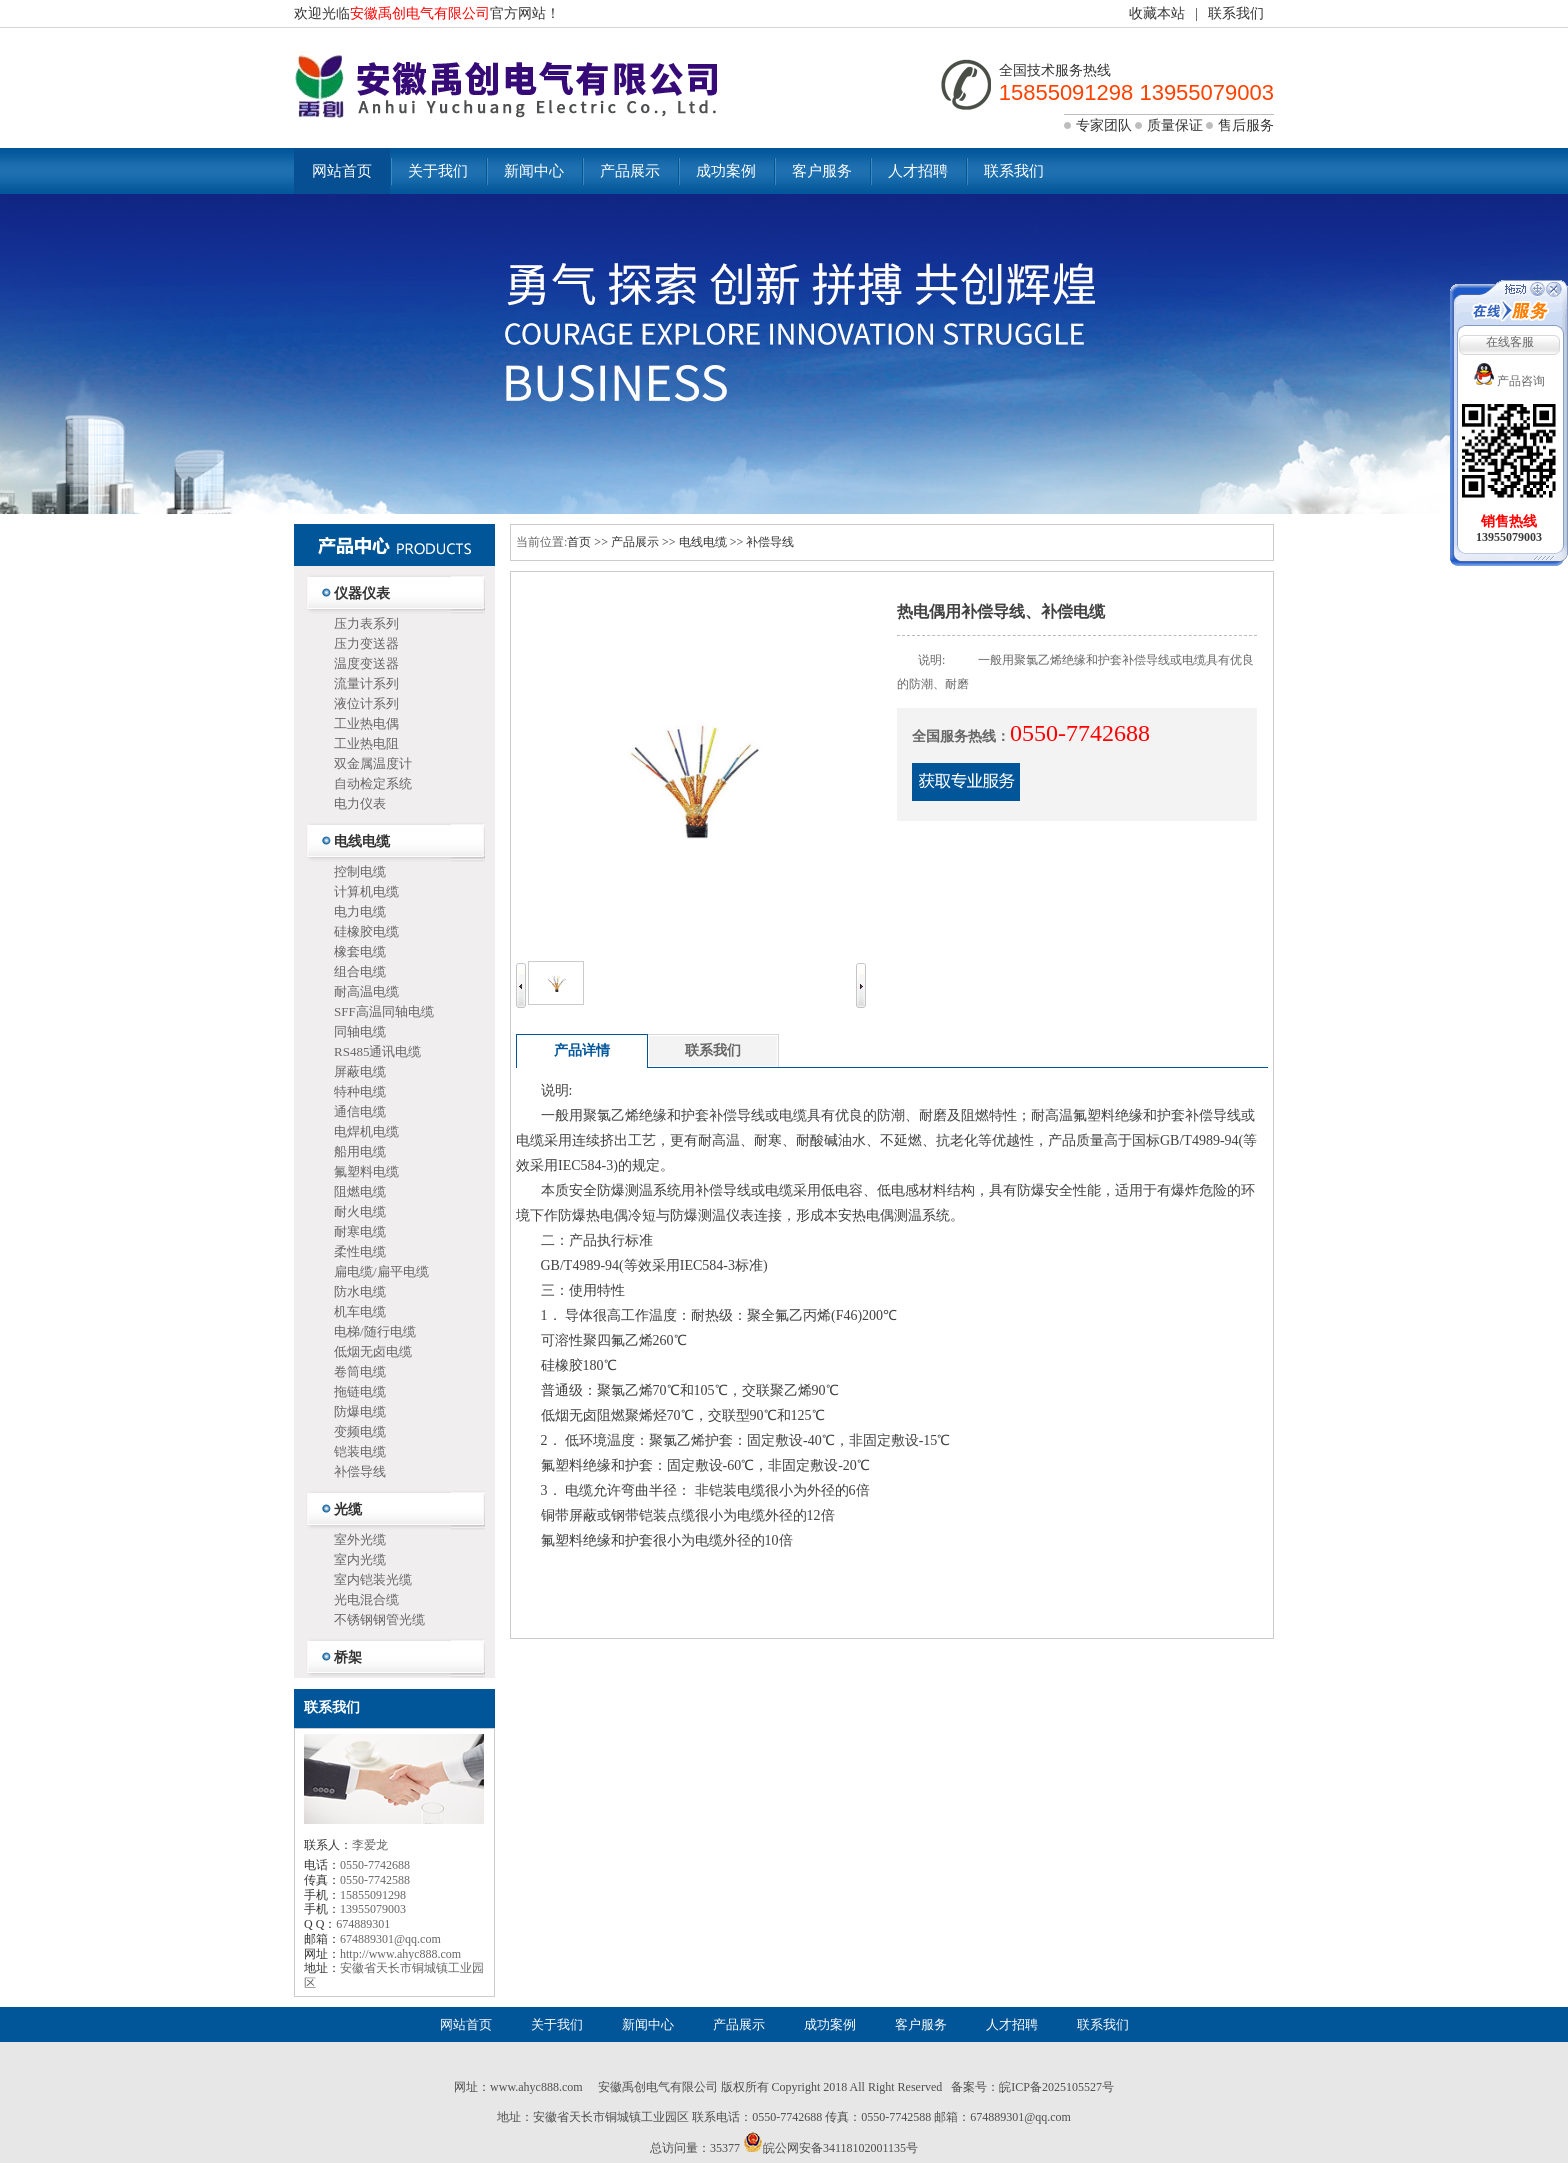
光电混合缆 (366, 1599)
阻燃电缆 (360, 1191)
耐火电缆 (360, 1211)
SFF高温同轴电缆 (384, 1011)
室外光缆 (360, 1539)
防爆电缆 (360, 1411)
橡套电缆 (360, 951)
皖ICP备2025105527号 (1056, 2087)
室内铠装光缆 (373, 1579)
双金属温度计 (373, 763)
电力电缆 (360, 911)
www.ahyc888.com (536, 2087)
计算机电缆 (366, 891)
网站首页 (342, 171)
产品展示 (630, 171)
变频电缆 (360, 1431)
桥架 (348, 1657)
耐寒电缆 (360, 1231)
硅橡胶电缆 (366, 931)
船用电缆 (360, 1151)
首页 (579, 542)
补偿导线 (360, 1471)
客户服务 (822, 171)
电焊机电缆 (366, 1131)
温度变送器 (366, 663)
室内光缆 (360, 1559)
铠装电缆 (360, 1451)
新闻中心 (534, 171)
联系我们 (1236, 13)
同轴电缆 (360, 1031)
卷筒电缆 (360, 1371)
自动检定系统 (373, 783)
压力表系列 (366, 623)
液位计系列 (366, 703)
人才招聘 (918, 171)
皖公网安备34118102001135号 (840, 2148)
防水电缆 (360, 1291)
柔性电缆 (360, 1251)
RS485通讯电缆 (377, 1051)
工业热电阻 (366, 743)
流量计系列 (366, 683)
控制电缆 (360, 871)
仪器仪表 (362, 593)
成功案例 (726, 171)
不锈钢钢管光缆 (379, 1619)
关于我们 (438, 171)
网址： (472, 2087)
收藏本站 (1157, 13)
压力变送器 (366, 643)
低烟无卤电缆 (373, 1351)
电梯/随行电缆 (375, 1331)
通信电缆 (360, 1111)
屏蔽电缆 (360, 1071)
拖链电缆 (360, 1391)
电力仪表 (360, 803)
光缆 (348, 1509)
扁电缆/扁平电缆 (381, 1271)
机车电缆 (360, 1311)
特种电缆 (360, 1091)
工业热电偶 (366, 723)
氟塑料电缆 (366, 1171)
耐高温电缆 (366, 991)
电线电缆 (362, 841)
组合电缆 (360, 971)
